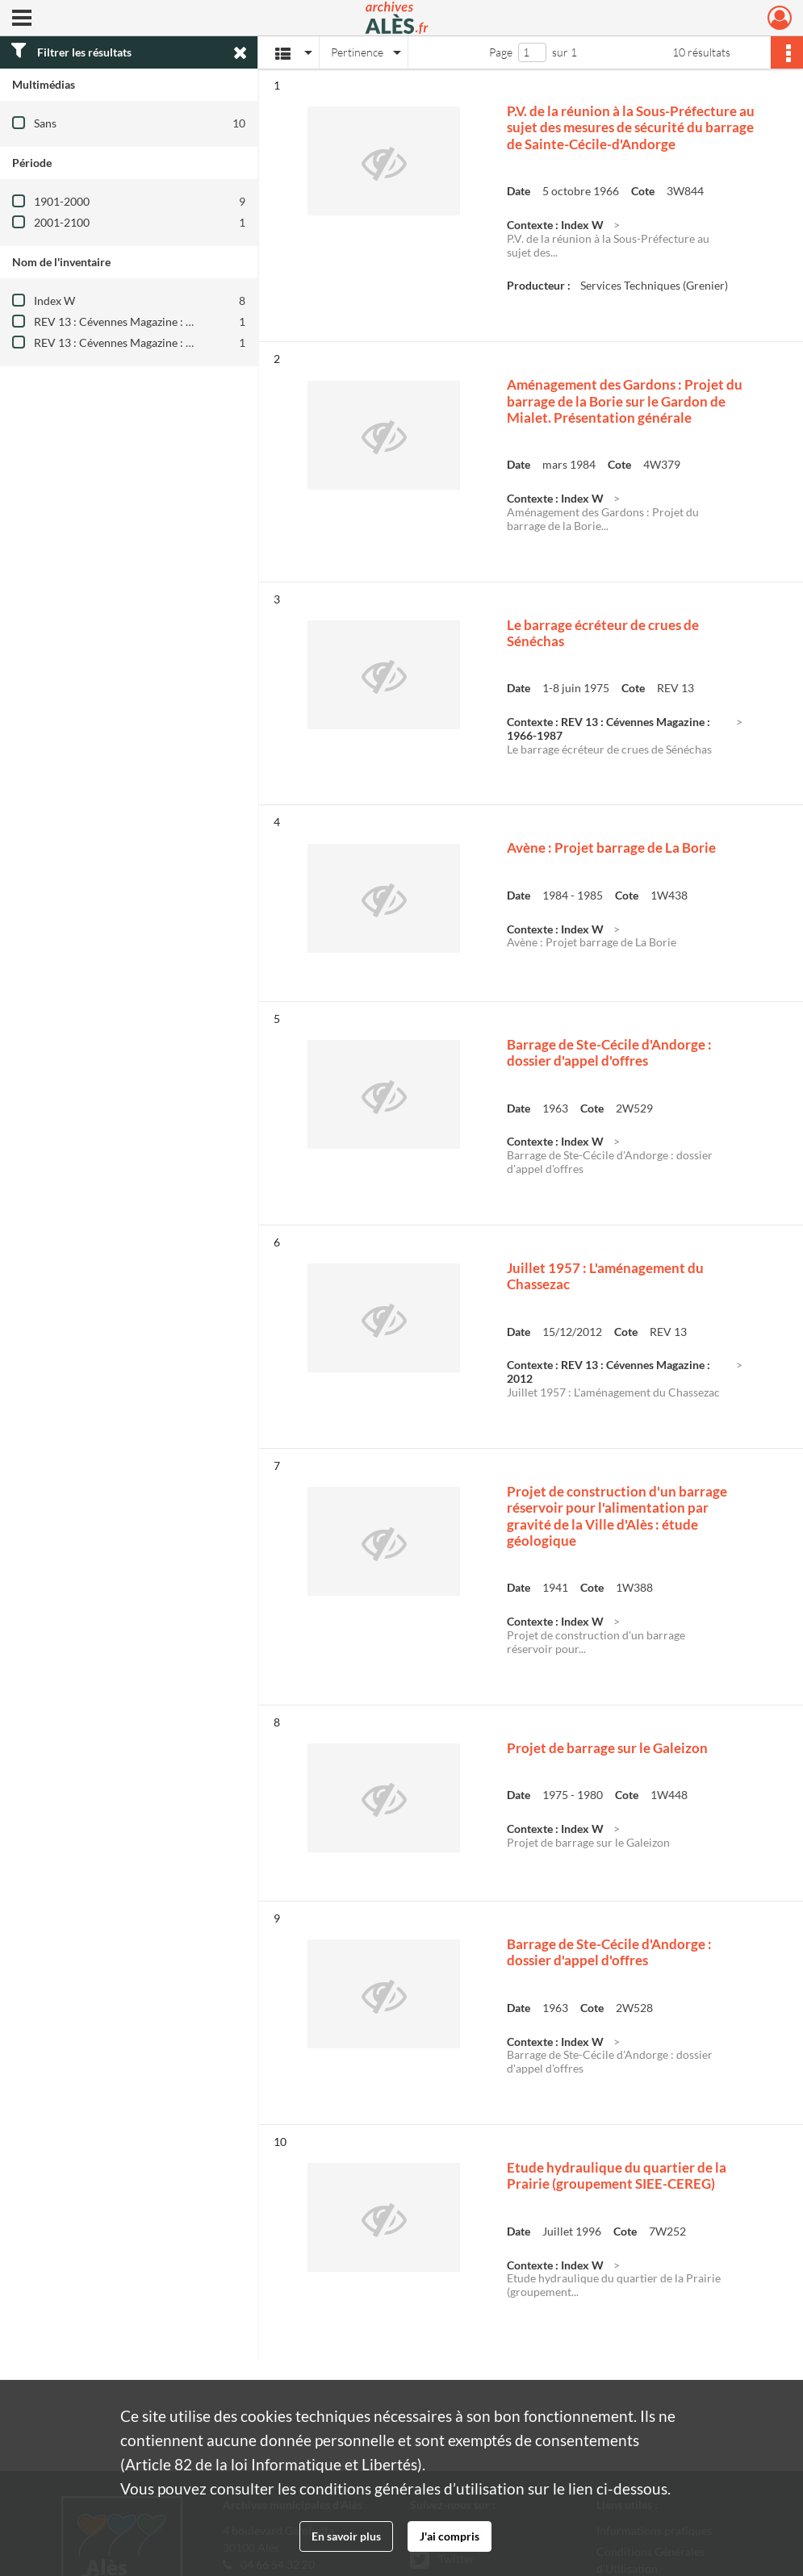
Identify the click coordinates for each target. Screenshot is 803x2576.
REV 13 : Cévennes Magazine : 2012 (122, 342)
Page (500, 52)
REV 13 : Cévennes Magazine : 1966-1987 (137, 321)
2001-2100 (62, 222)
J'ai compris (449, 2536)
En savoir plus (346, 2536)
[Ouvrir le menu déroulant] (21, 19)
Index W (54, 300)
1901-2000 (62, 201)
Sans (45, 123)
